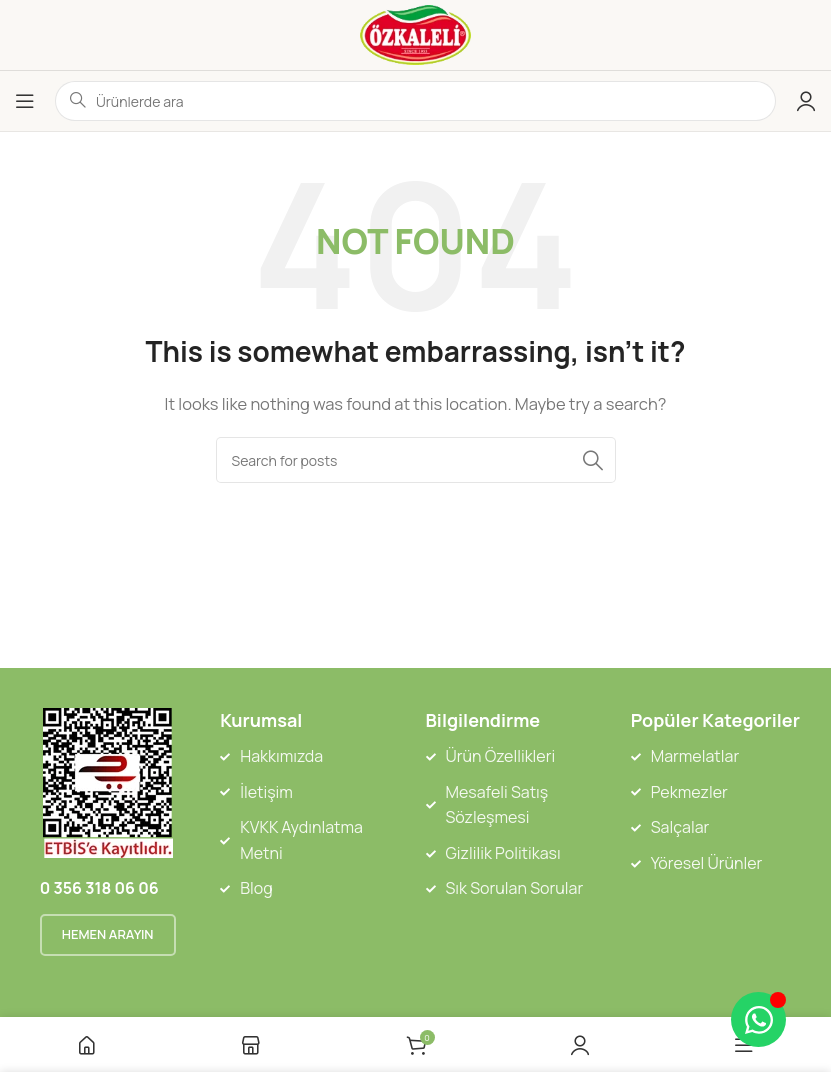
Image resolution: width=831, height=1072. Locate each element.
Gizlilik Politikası (503, 853)
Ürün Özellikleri (501, 756)
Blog (256, 888)
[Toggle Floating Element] (758, 1019)
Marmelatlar (695, 756)
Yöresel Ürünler (707, 863)
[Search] (416, 460)
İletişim (266, 792)
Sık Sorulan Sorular (515, 888)
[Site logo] (415, 33)
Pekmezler (689, 792)
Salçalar (680, 827)
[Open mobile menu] (25, 101)
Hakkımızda (281, 756)
